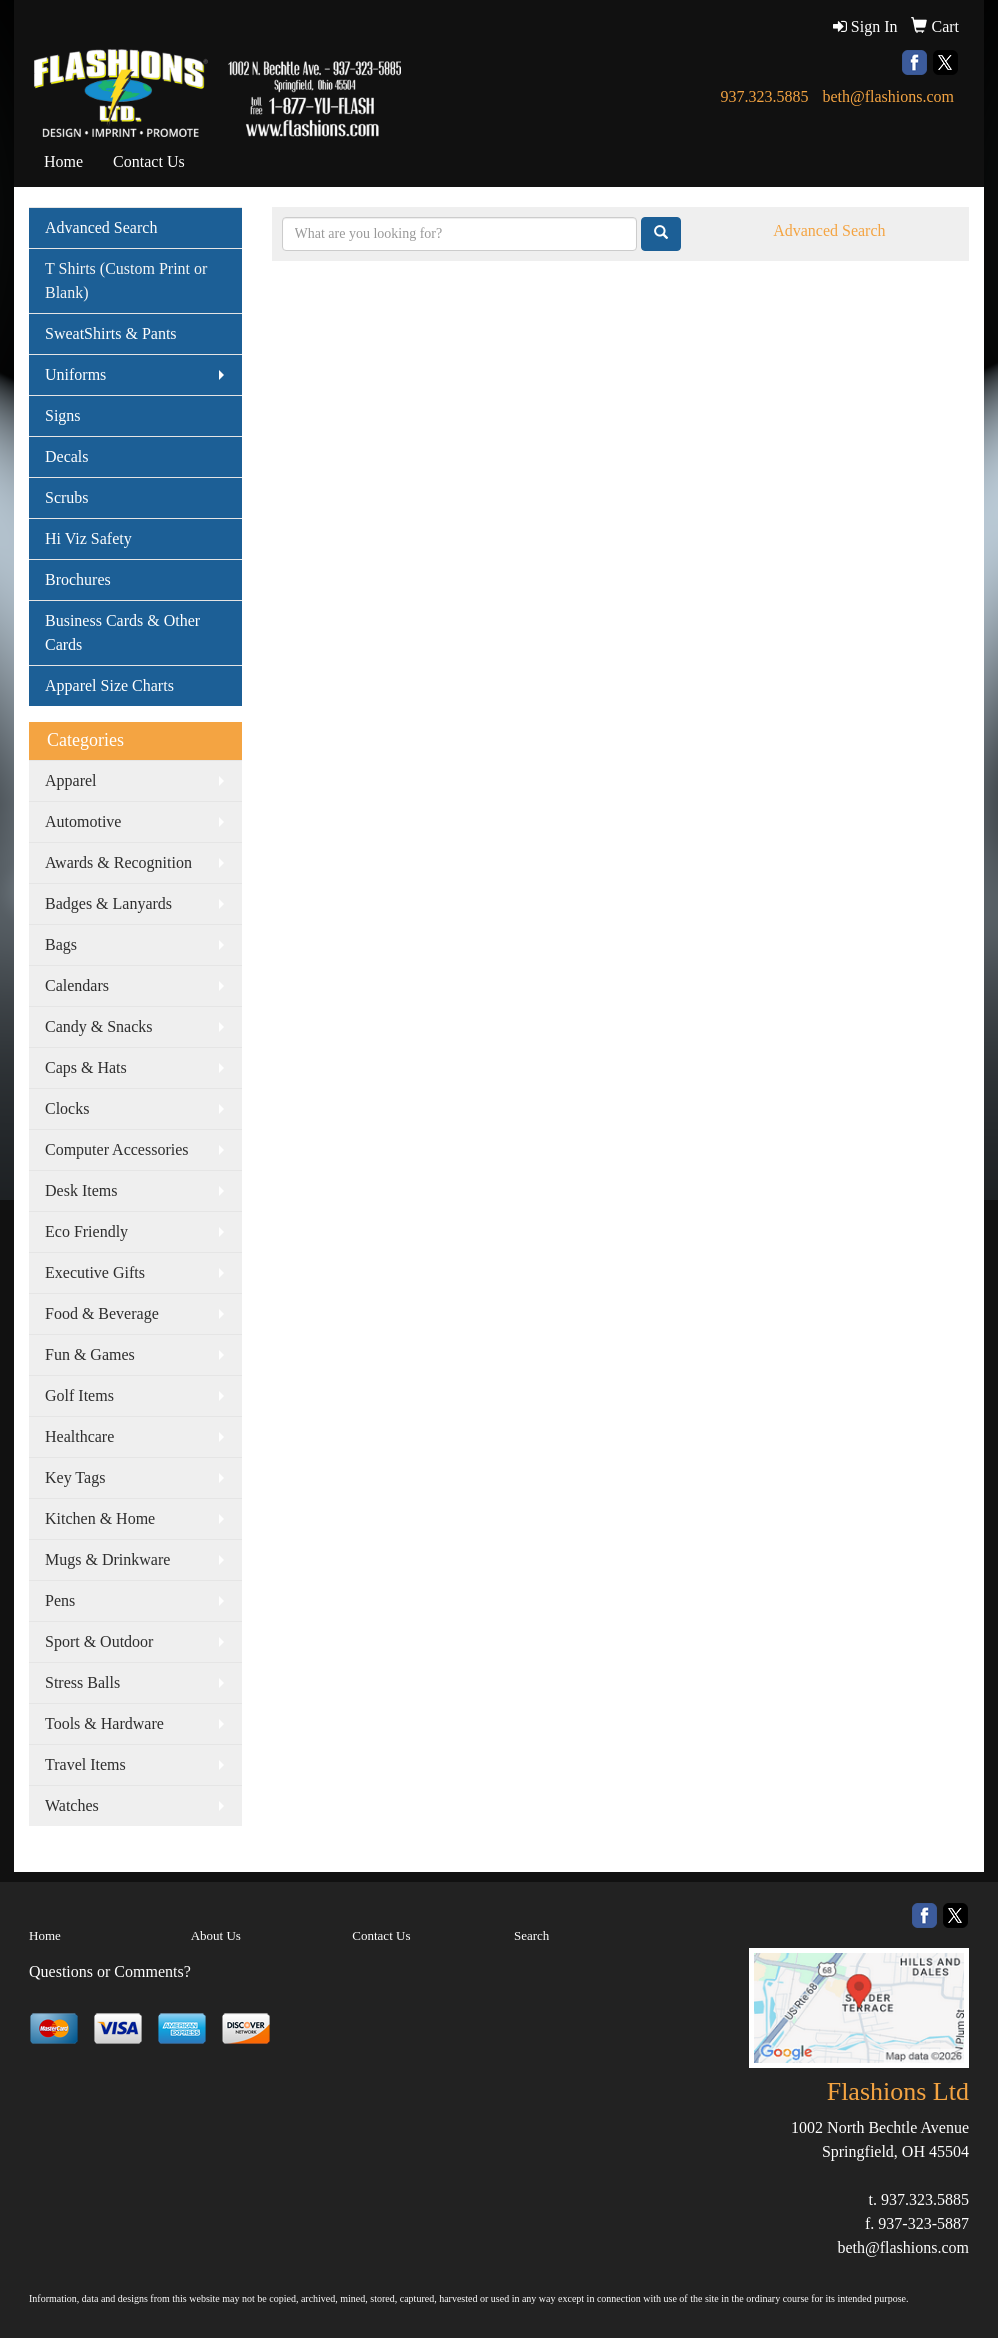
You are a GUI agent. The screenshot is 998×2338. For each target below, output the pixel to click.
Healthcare (79, 1436)
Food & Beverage (102, 1313)
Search (531, 1935)
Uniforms (75, 374)
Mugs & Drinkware (107, 1559)
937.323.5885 (764, 96)
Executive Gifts (95, 1272)
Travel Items (85, 1764)
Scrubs (67, 497)
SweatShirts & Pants (111, 333)
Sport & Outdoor (99, 1641)
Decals (67, 456)
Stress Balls (82, 1682)
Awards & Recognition (118, 862)
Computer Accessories (117, 1149)
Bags (61, 944)
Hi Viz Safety (88, 538)
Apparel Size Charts (109, 685)
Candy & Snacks (99, 1026)
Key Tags (75, 1477)
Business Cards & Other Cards (122, 632)
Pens (60, 1600)
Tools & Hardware (104, 1723)
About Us (216, 1935)
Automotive (83, 821)
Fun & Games (90, 1354)
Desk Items (81, 1190)
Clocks (67, 1108)
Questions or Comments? (110, 1971)
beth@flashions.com (888, 96)
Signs (63, 415)
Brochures (78, 579)
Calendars (77, 985)
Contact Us (149, 161)
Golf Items (79, 1395)
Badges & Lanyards (108, 903)
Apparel (71, 780)
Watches (72, 1805)
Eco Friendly (86, 1231)
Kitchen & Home (100, 1518)
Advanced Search (101, 227)
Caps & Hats (86, 1067)
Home (63, 161)
